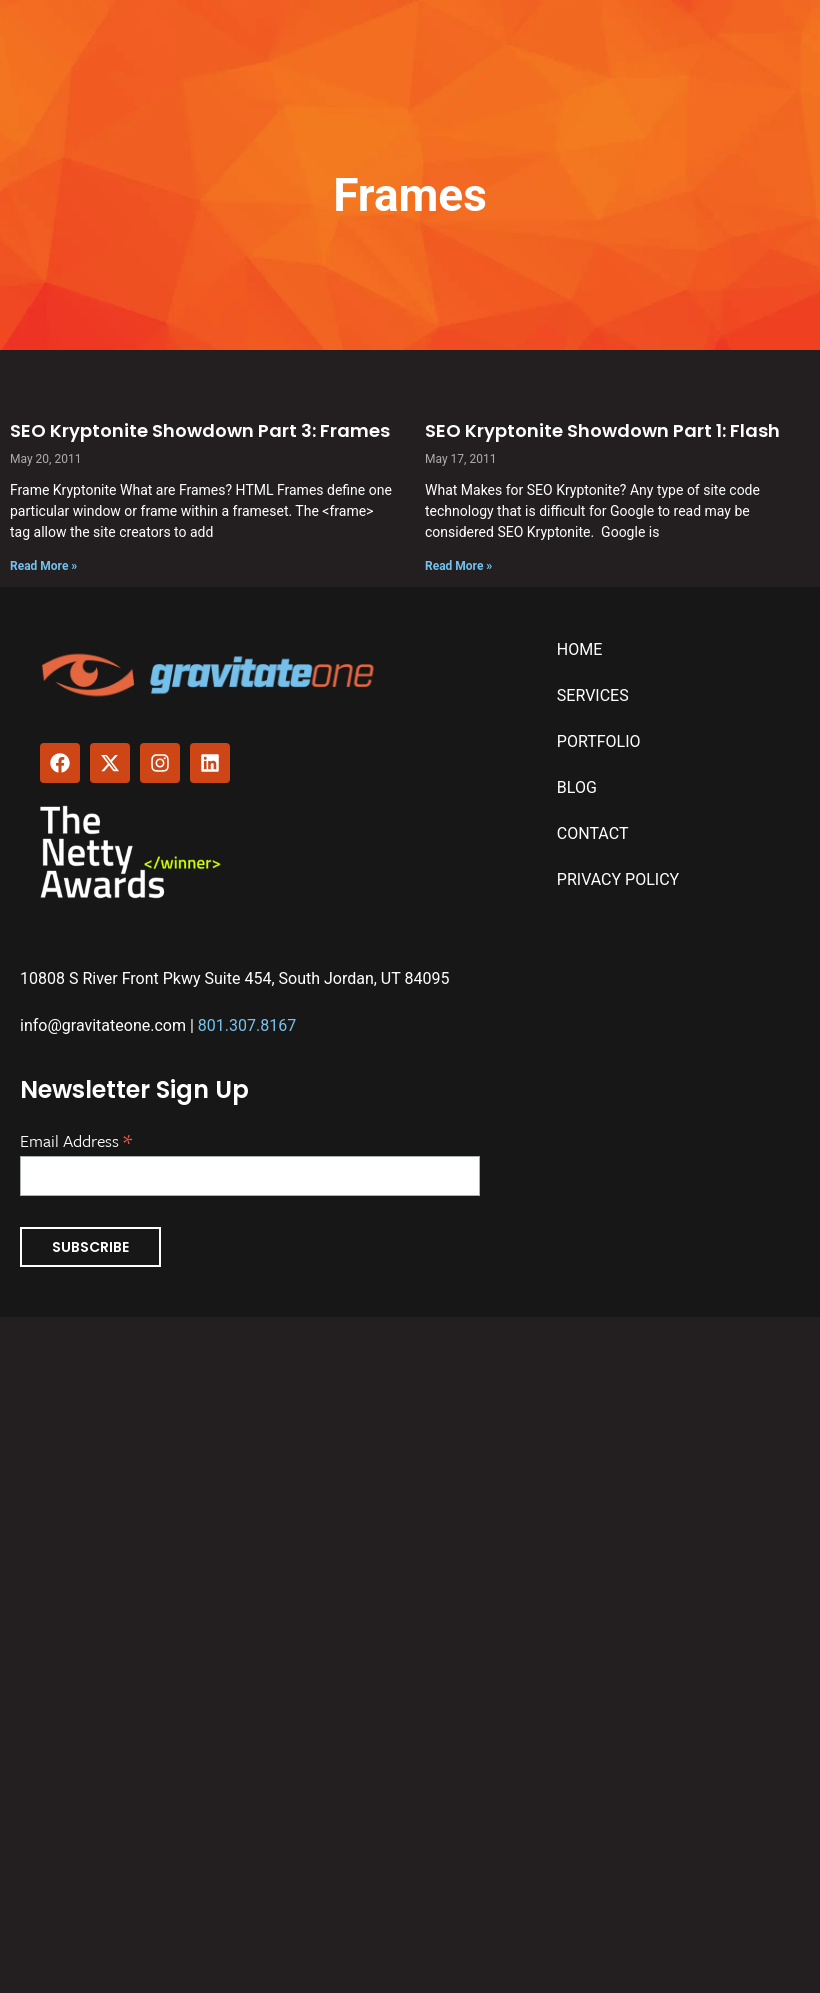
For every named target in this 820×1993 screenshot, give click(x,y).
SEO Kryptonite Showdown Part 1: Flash (602, 430)
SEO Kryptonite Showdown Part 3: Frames (200, 430)
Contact (593, 833)
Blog (577, 787)
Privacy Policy (618, 879)
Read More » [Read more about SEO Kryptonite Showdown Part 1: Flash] (458, 566)
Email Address (76, 1139)
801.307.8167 (247, 1025)
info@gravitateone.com (103, 1025)
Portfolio (599, 741)
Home (579, 649)
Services (593, 695)
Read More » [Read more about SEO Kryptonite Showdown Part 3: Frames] (43, 566)
